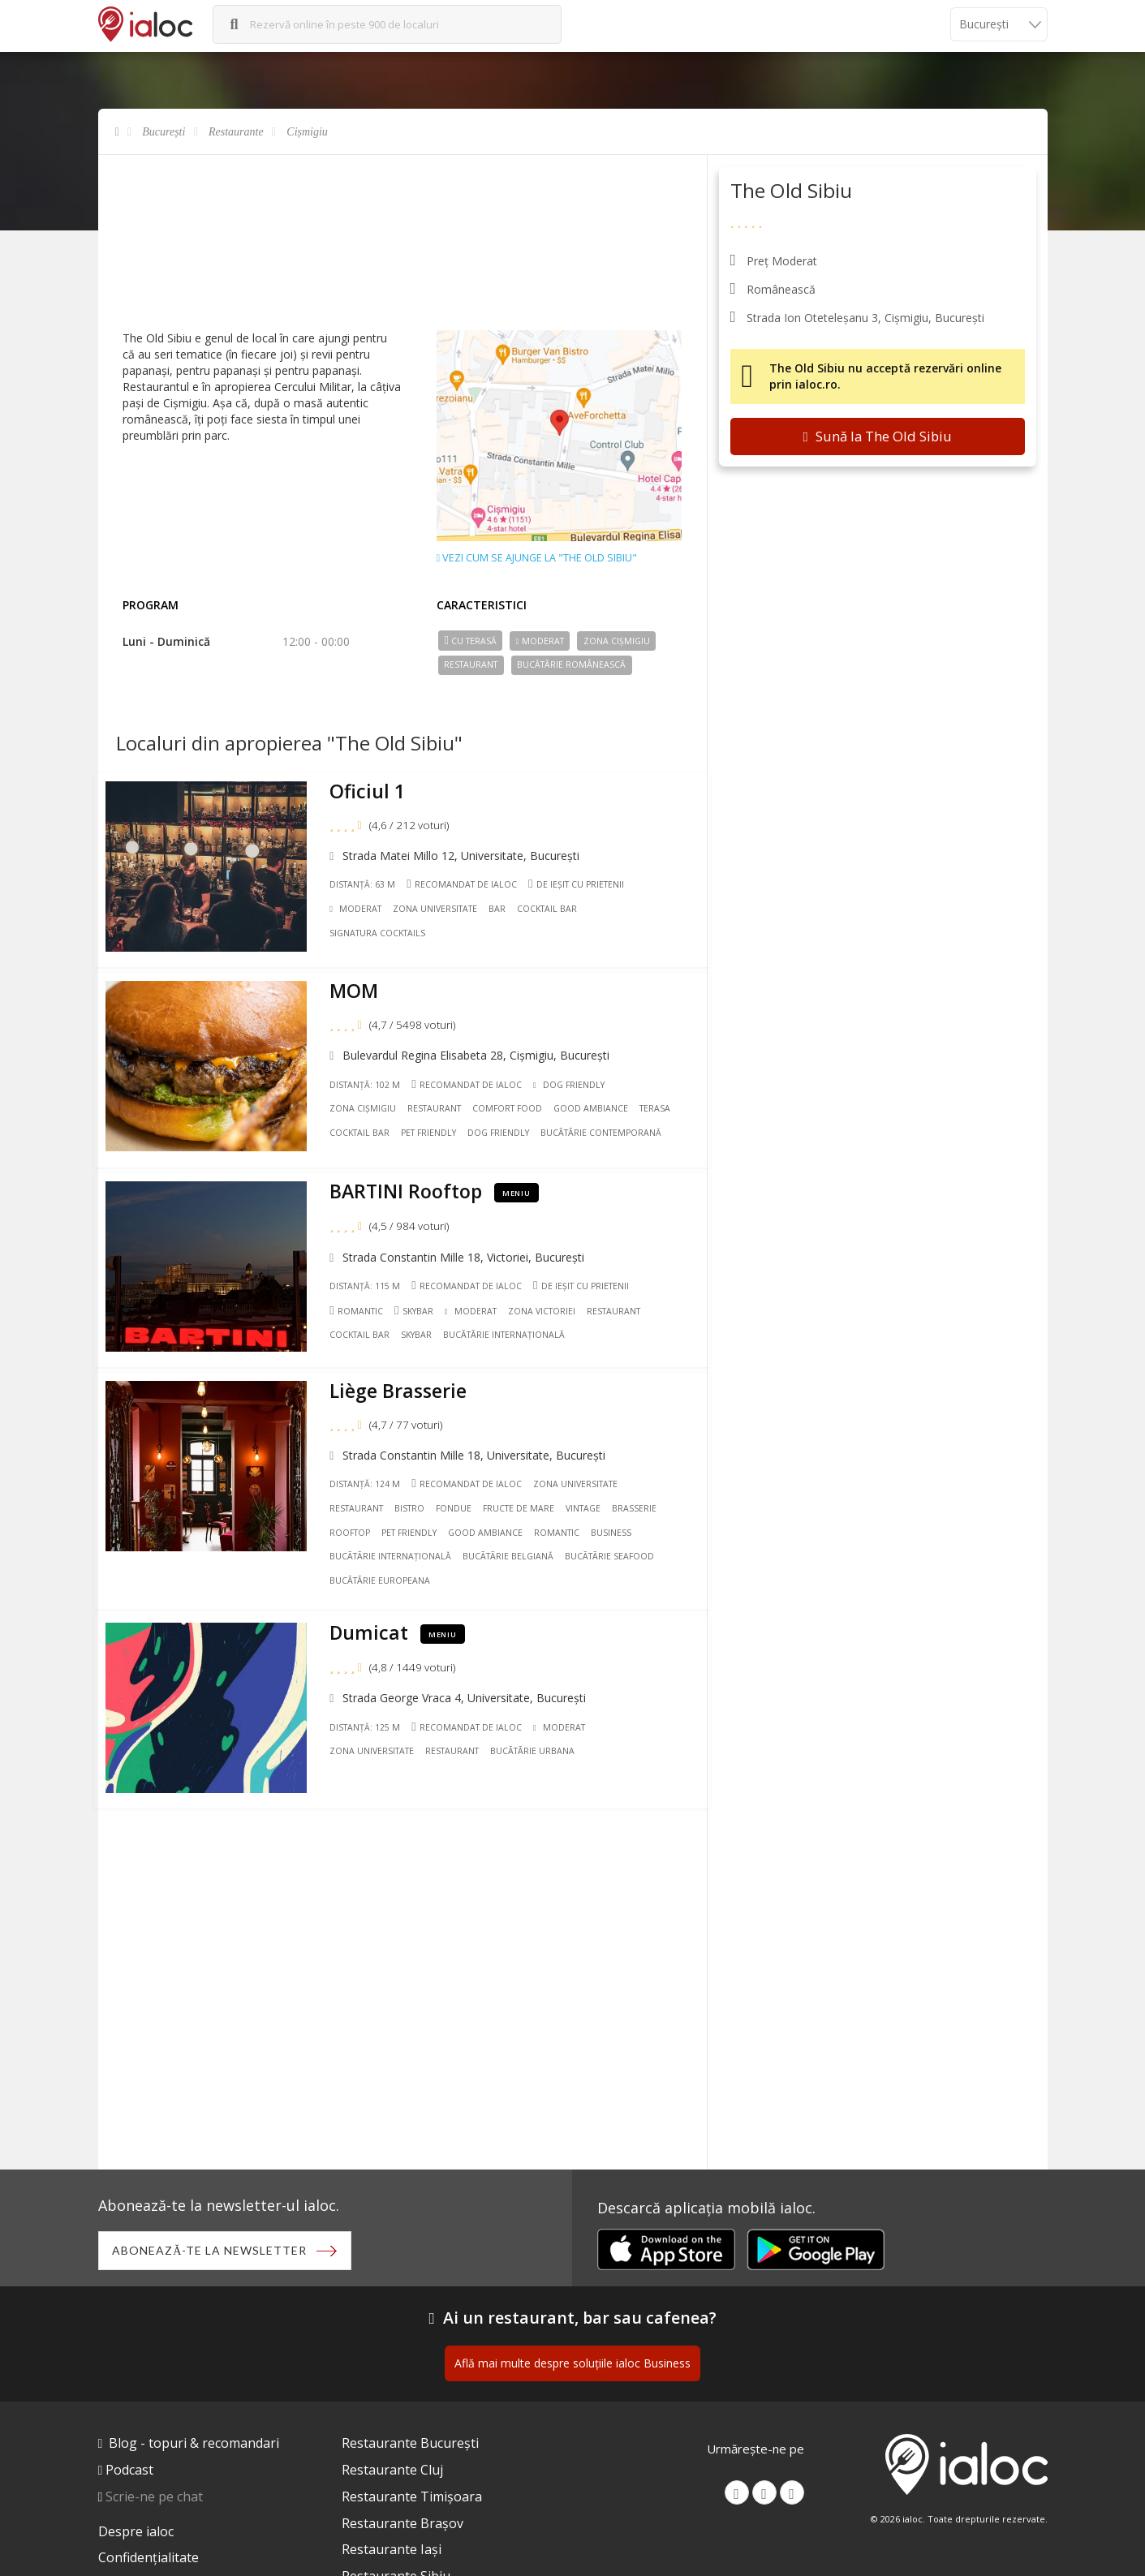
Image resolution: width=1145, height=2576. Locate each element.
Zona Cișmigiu (616, 641)
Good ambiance (595, 1107)
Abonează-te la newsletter (212, 2252)
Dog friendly (503, 1131)
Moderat (540, 641)
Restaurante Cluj (392, 2472)
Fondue (458, 1497)
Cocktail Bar (553, 912)
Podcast (129, 2472)
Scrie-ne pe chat (154, 2499)
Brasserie (639, 1497)
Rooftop (355, 1521)
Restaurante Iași (391, 2552)
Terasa (659, 1107)
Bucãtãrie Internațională (509, 1329)
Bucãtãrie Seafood (614, 1544)
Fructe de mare (523, 1497)
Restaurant (470, 664)
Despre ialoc (136, 2534)
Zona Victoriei (546, 1304)
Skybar (418, 1304)
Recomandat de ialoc (466, 887)
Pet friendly (433, 1131)
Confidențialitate (148, 2561)
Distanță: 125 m (370, 1710)
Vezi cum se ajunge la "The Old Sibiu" (537, 558)
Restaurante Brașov (402, 2526)
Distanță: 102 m (370, 1083)
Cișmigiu (307, 132)
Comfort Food (512, 1107)
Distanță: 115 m (370, 1279)
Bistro (414, 1497)
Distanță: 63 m (368, 888)
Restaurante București (410, 2445)
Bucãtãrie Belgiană (512, 1544)
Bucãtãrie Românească (571, 664)
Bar (502, 912)
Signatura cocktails (383, 937)
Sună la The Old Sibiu (877, 436)
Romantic (362, 1304)
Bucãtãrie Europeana (385, 1569)
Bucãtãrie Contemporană (605, 1131)
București (163, 132)
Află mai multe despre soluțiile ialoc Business (572, 2365)
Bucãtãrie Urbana (537, 1734)
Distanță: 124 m (370, 1472)
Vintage (587, 1497)
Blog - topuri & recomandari (194, 2445)
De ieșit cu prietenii (581, 888)
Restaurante (236, 132)
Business (616, 1521)
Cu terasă (470, 640)
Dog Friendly (573, 1083)
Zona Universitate (440, 912)
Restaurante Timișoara (412, 2499)
